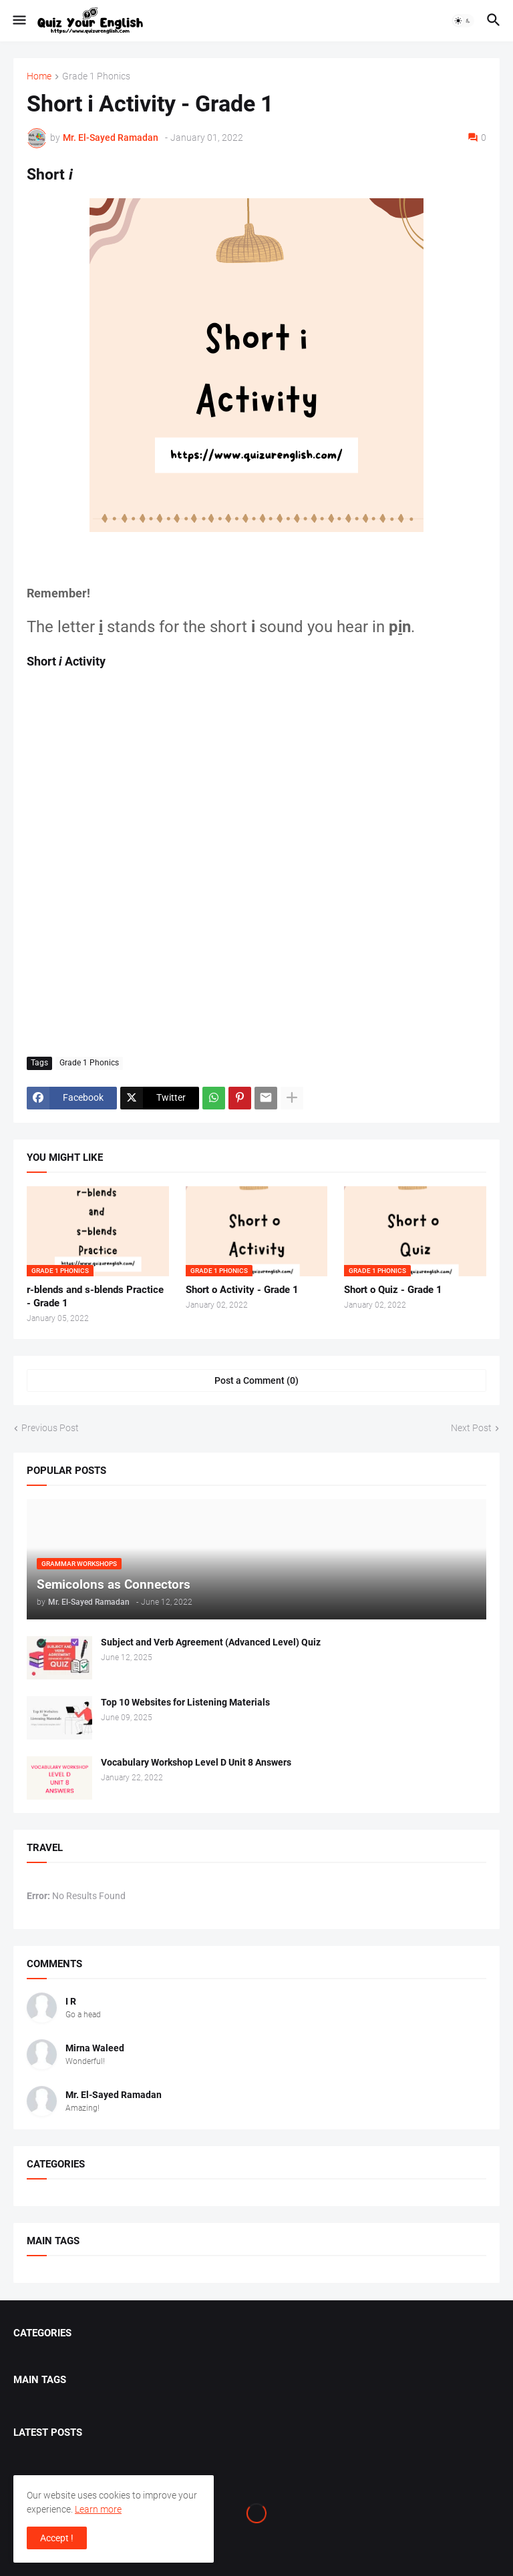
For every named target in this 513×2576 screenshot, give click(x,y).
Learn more (98, 2509)
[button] (18, 20)
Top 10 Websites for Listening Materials (185, 1702)
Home (39, 76)
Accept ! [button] (56, 2538)
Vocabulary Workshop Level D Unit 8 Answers (196, 1762)
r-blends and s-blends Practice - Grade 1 (95, 1296)
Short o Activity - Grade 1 (242, 1290)
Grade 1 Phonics (96, 76)
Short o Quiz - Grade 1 (393, 1290)
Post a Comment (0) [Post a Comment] (256, 1380)
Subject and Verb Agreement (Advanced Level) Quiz (211, 1642)
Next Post (471, 1428)
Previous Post (50, 1428)
